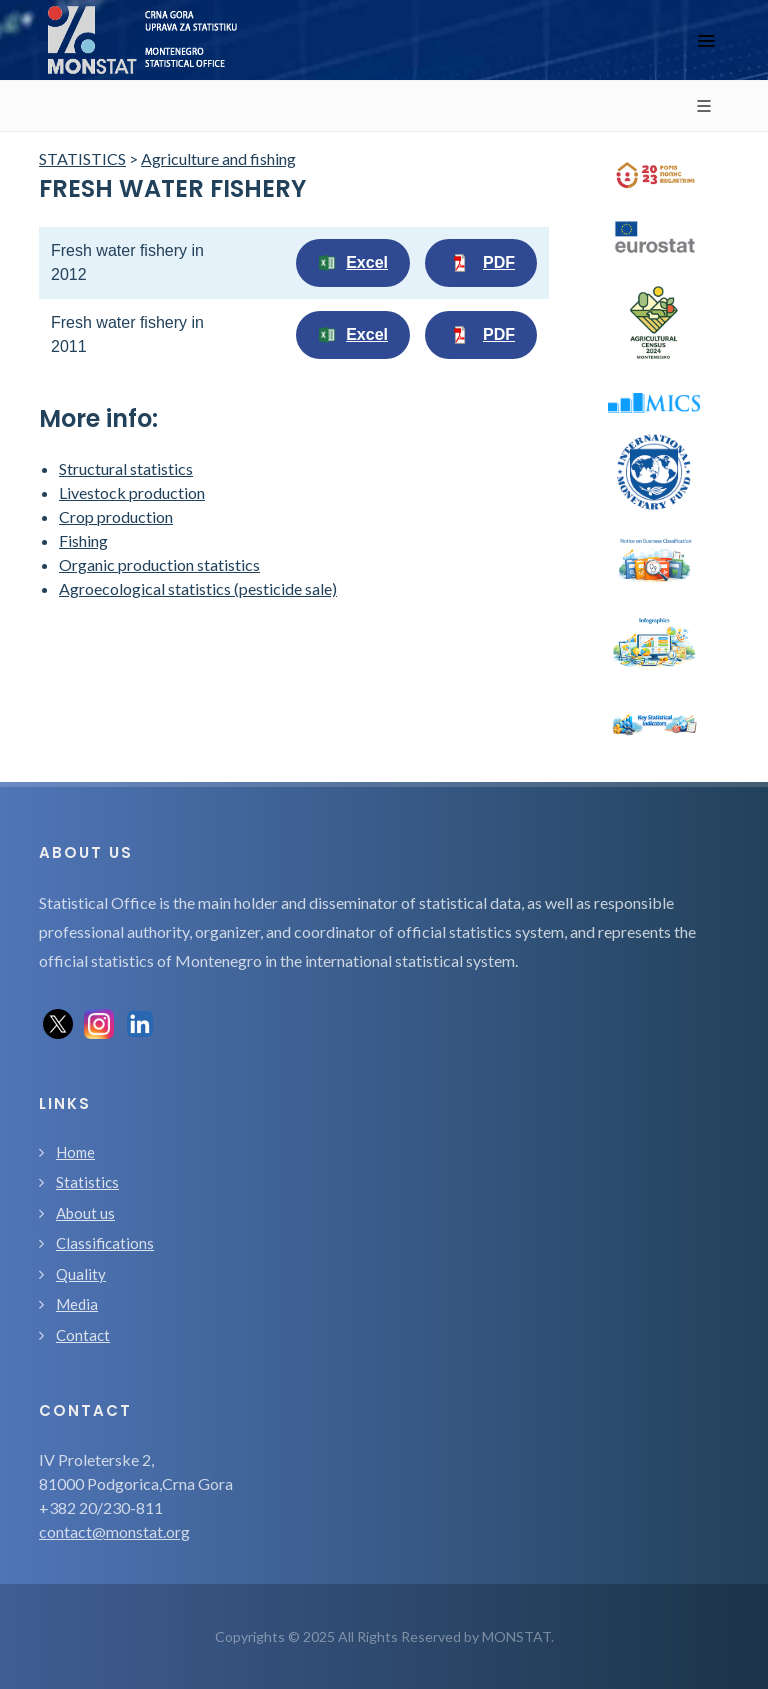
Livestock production (132, 492)
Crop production (116, 516)
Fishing (83, 540)
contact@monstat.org (114, 1531)
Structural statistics (126, 468)
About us (85, 1213)
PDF (481, 263)
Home (75, 1152)
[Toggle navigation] (706, 40)
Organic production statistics (159, 564)
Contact (83, 1335)
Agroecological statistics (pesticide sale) (198, 588)
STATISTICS (82, 158)
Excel (353, 263)
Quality (81, 1274)
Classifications (105, 1243)
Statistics (87, 1182)
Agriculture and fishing (218, 158)
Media (77, 1304)
